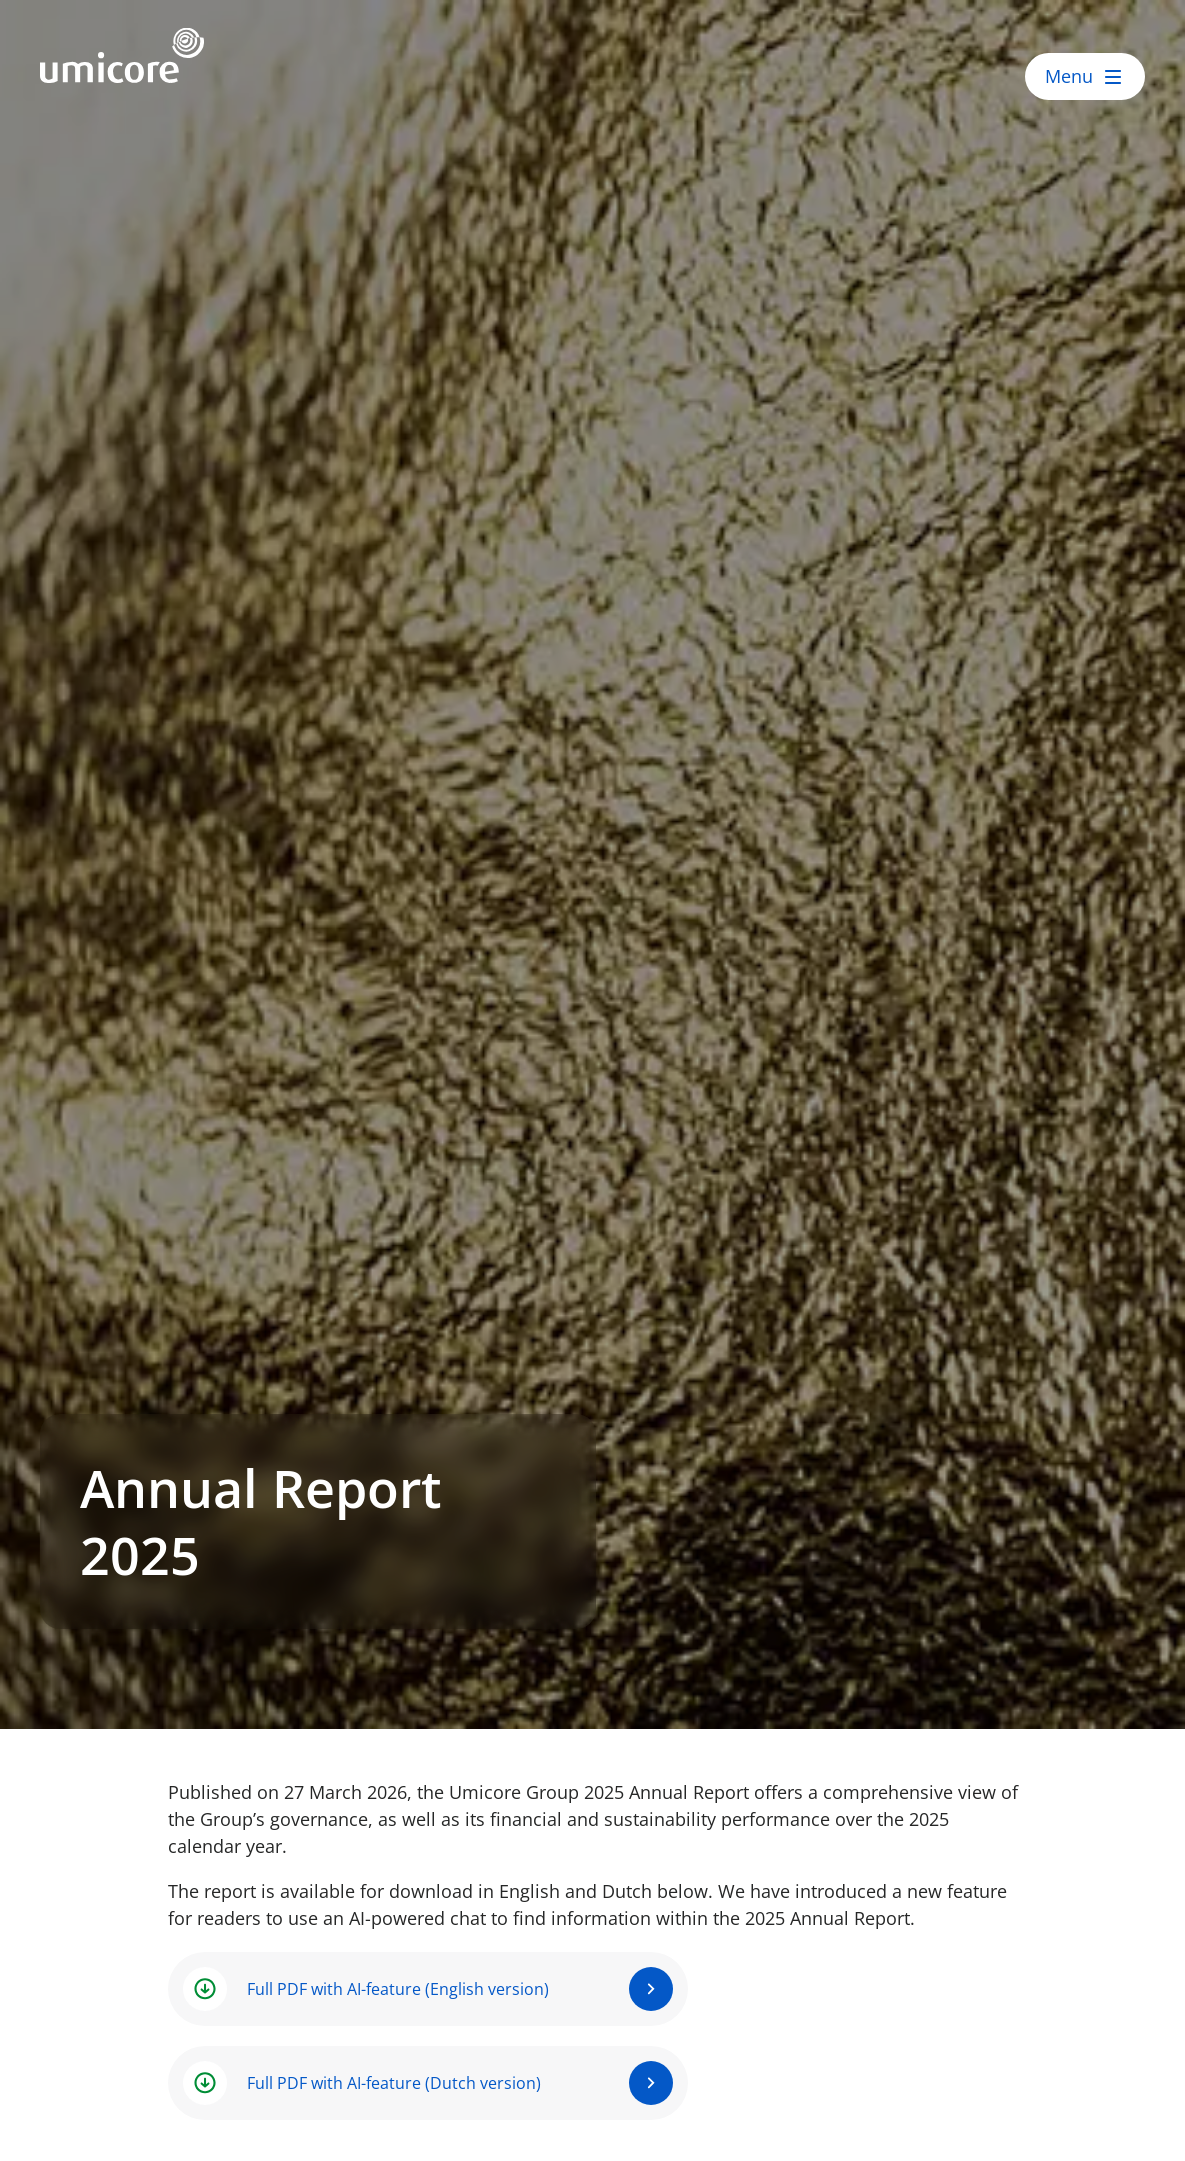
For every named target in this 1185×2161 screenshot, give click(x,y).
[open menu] (1085, 76)
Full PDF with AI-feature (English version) (398, 1989)
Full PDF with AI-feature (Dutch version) (394, 2083)
